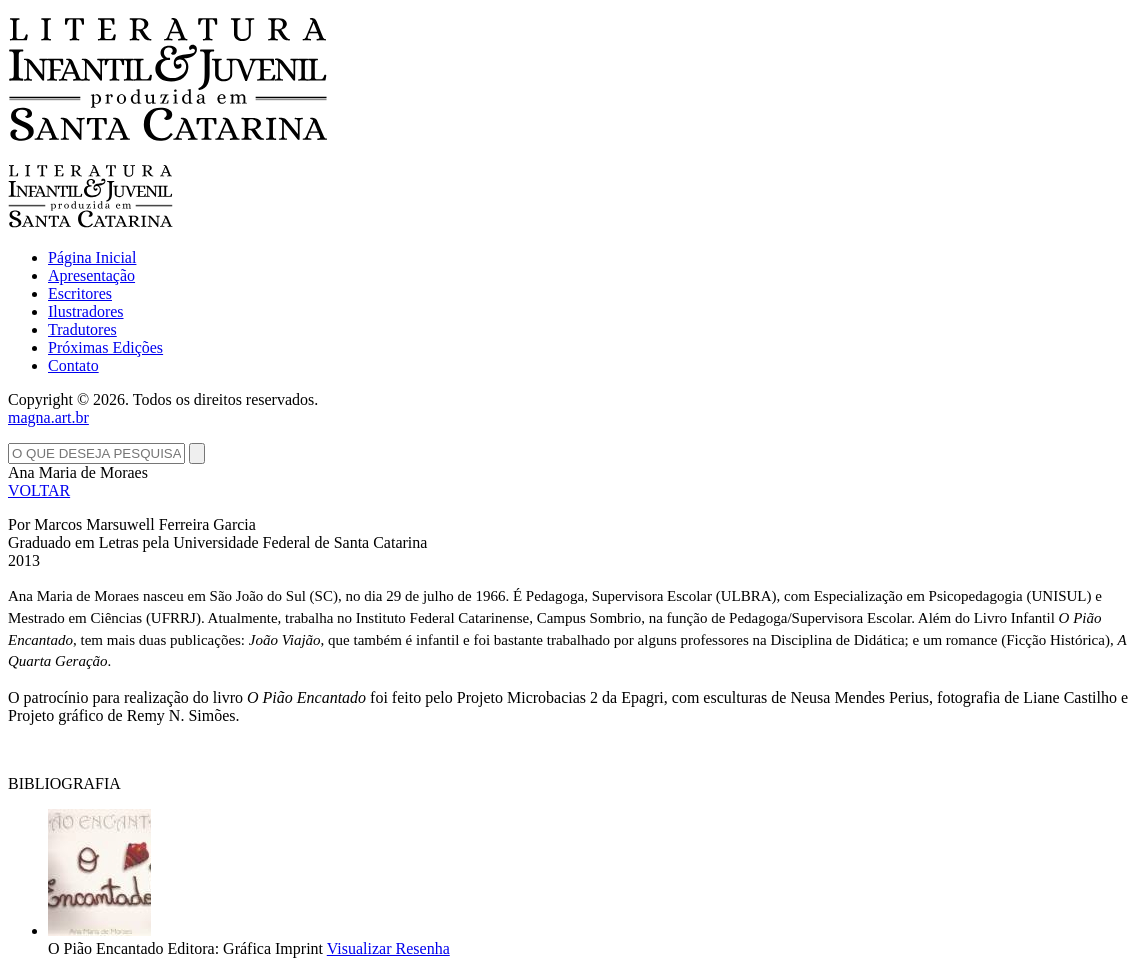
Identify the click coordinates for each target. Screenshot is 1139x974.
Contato (73, 365)
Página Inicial (92, 257)
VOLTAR (39, 490)
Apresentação (91, 275)
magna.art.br (48, 417)
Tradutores (82, 329)
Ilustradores (86, 311)
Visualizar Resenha (388, 948)
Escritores (80, 293)
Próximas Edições (105, 347)
